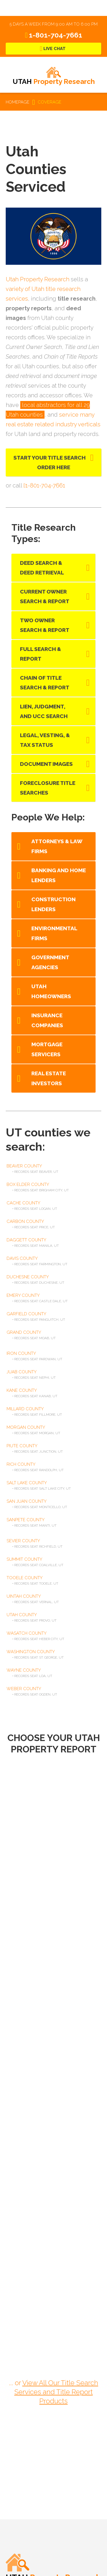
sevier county (23, 1540)
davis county (22, 1258)
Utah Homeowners (51, 991)
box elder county (28, 1184)
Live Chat (54, 48)
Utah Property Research (37, 279)
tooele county (25, 1577)
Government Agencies (50, 962)
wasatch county (27, 1633)
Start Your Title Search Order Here (49, 462)
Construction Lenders (53, 904)
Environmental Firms (54, 933)
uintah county (24, 1596)
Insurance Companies (47, 1020)
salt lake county (27, 1482)
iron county (21, 1353)
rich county (21, 1464)
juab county (22, 1371)
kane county (22, 1390)
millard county (25, 1408)
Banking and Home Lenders (58, 875)
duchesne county (28, 1276)
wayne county (24, 1670)
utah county (22, 1614)
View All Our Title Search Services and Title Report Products (56, 2392)
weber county (24, 1688)
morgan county (26, 1427)
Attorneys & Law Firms (56, 846)
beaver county (24, 1166)
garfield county (26, 1313)
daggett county (26, 1239)
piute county (22, 1445)
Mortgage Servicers (46, 1049)
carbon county (25, 1221)
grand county (24, 1332)
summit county (24, 1559)
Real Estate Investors (48, 1078)
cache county (23, 1203)
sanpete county (26, 1519)
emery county (23, 1295)
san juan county (27, 1501)
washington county (31, 1651)
